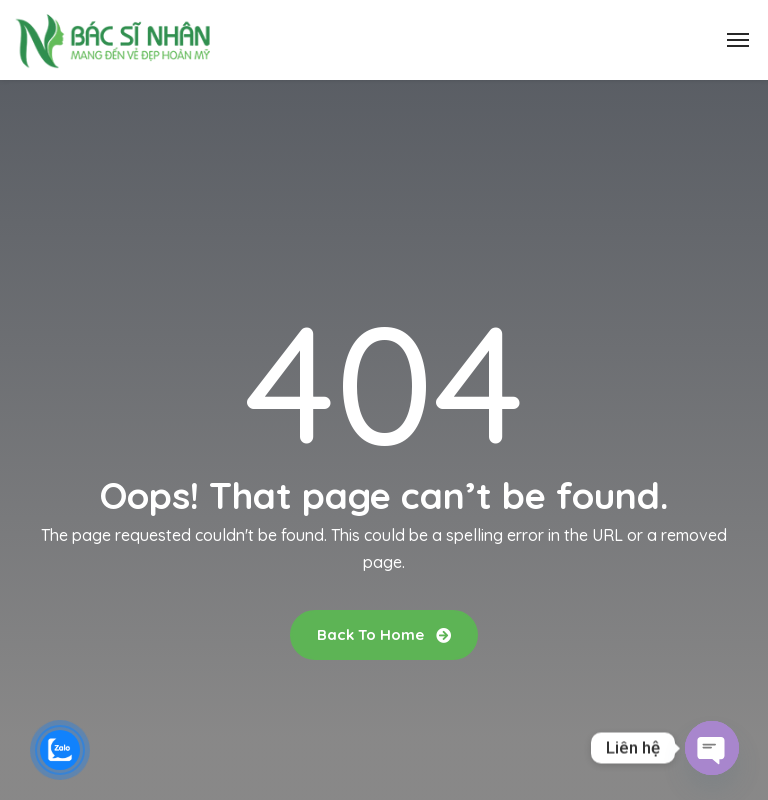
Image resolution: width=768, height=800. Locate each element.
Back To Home (384, 634)
